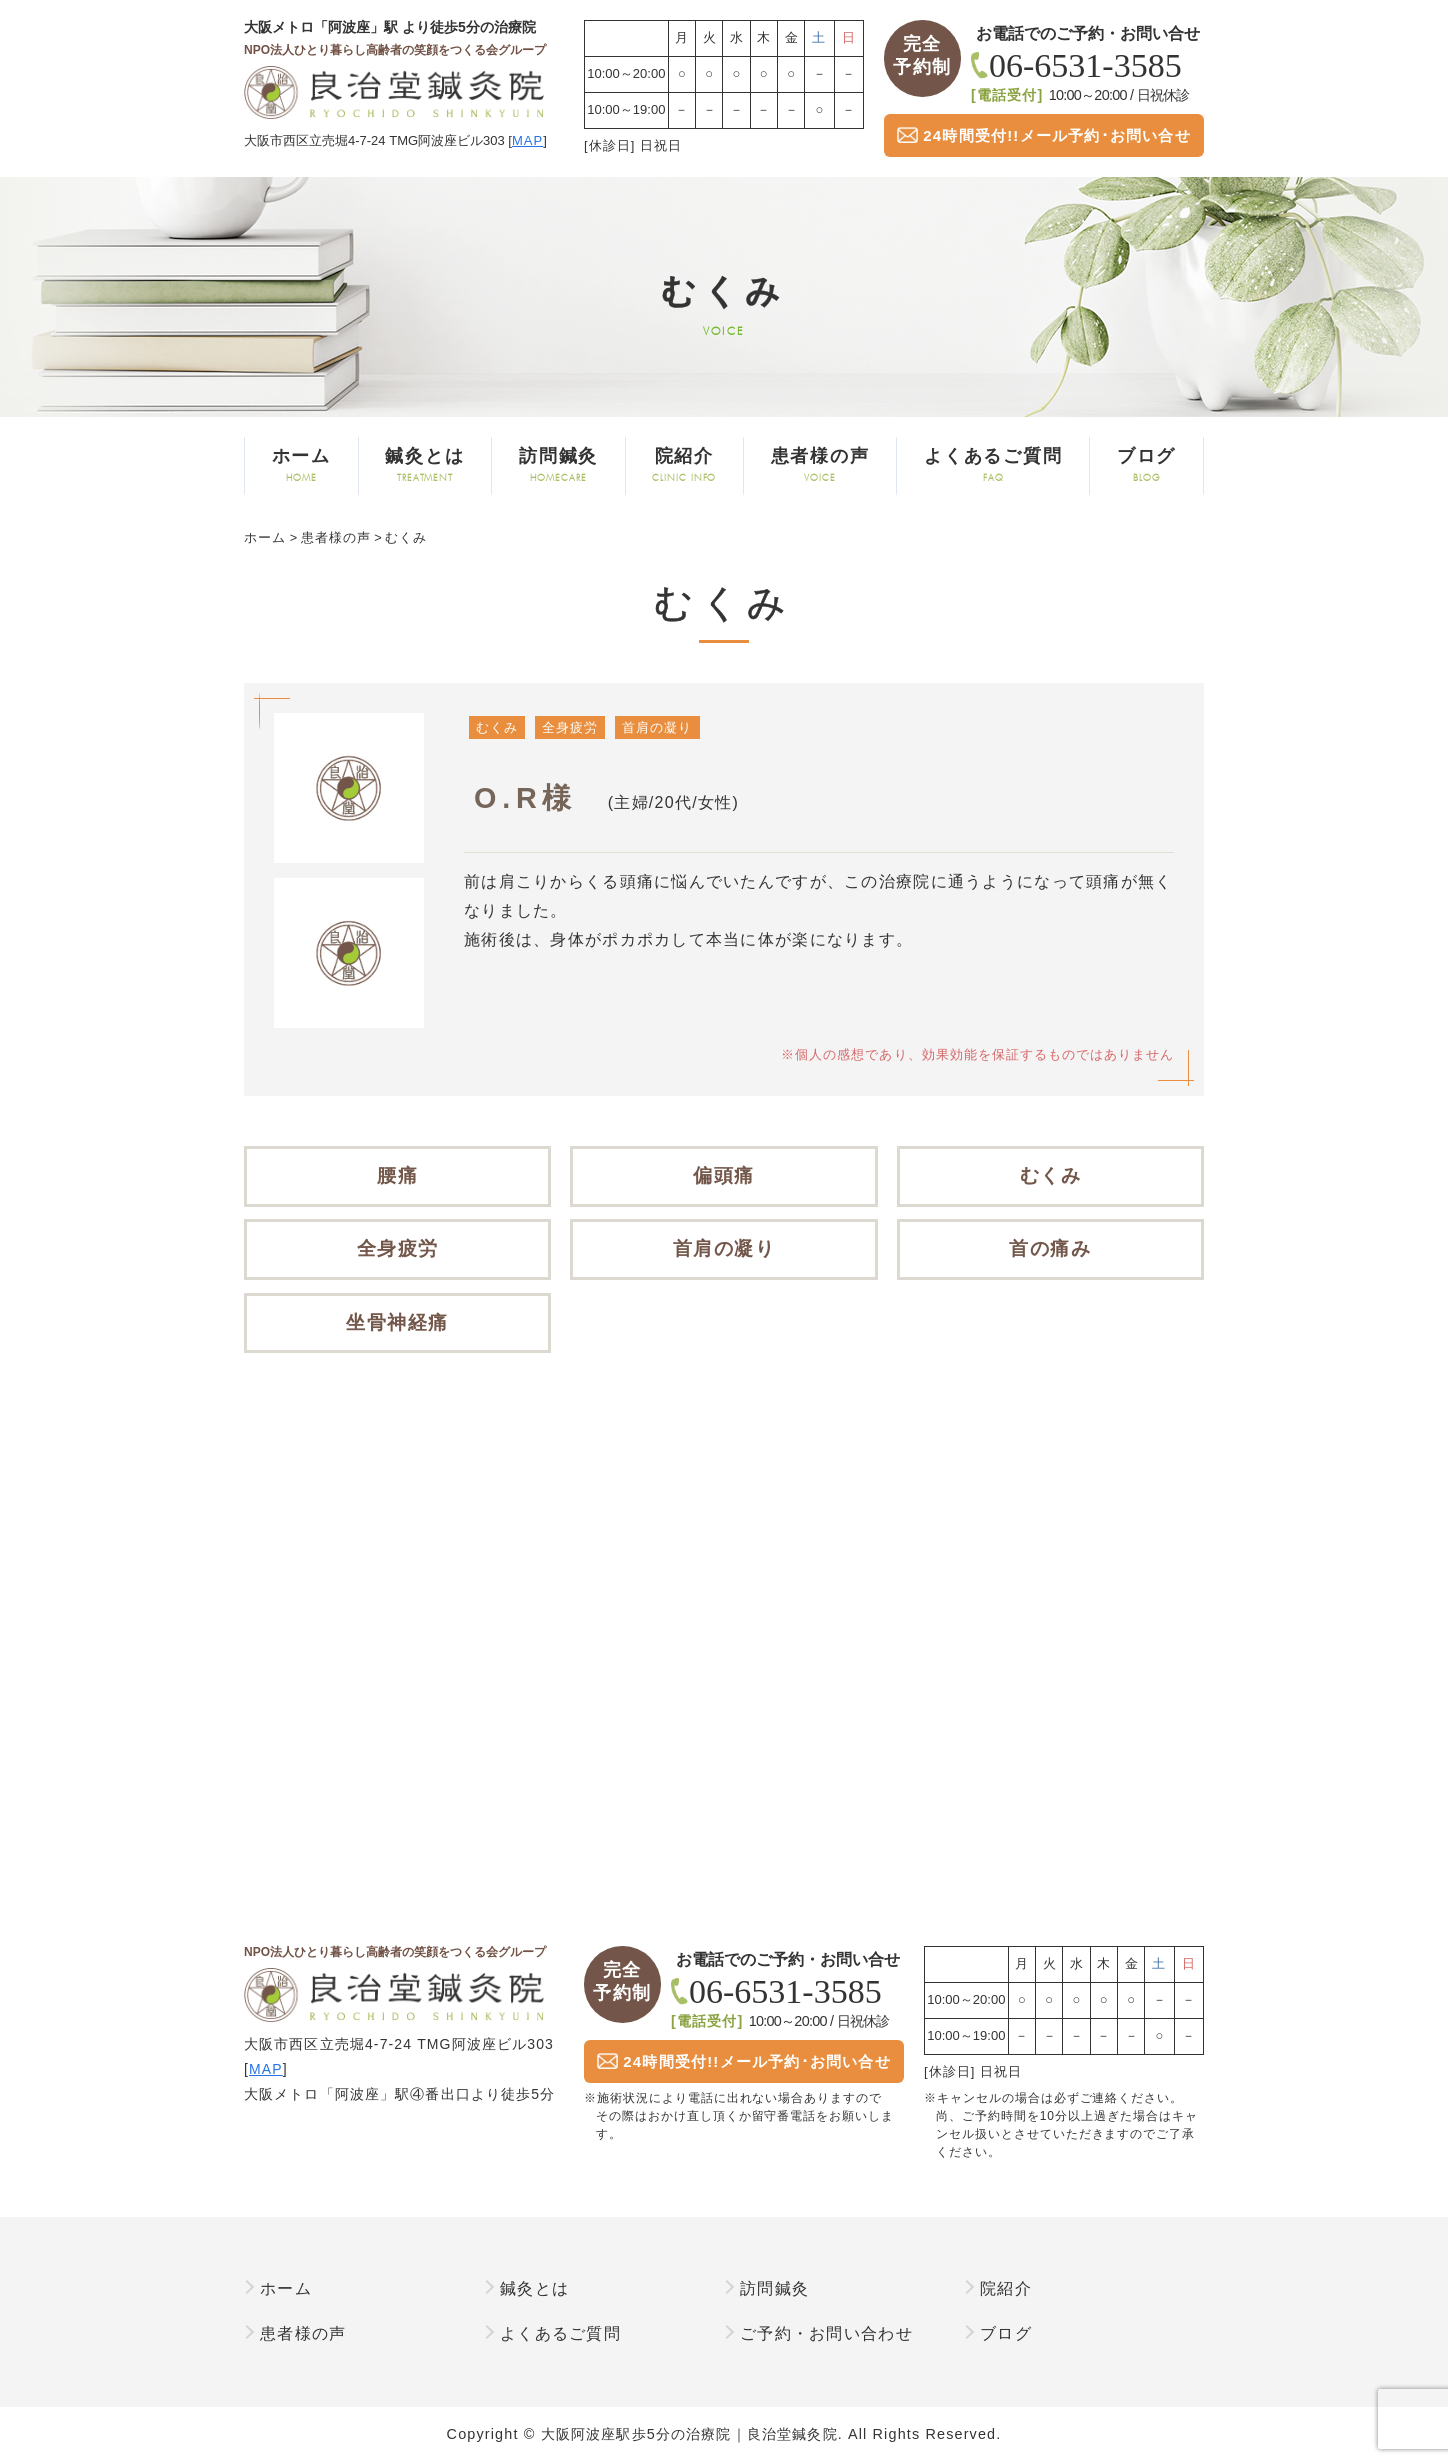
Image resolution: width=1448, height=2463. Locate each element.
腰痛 (397, 1175)
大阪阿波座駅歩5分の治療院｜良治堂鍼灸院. (692, 2434)
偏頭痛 (724, 1175)
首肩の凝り (657, 727)
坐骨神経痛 (397, 1322)
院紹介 (684, 465)
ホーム (301, 465)
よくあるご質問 (993, 465)
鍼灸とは (425, 465)
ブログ (1146, 465)
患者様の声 (820, 465)
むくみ (497, 727)
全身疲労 (570, 727)
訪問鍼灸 (558, 465)
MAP (527, 140)
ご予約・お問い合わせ (826, 2333)
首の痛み (1050, 1248)
